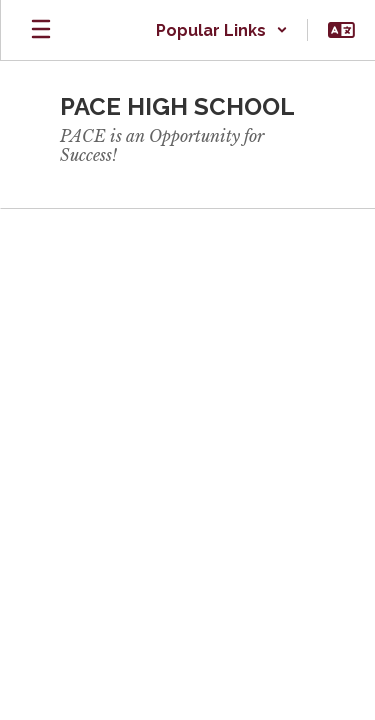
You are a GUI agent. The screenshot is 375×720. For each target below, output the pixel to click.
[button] (222, 30)
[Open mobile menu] (41, 30)
